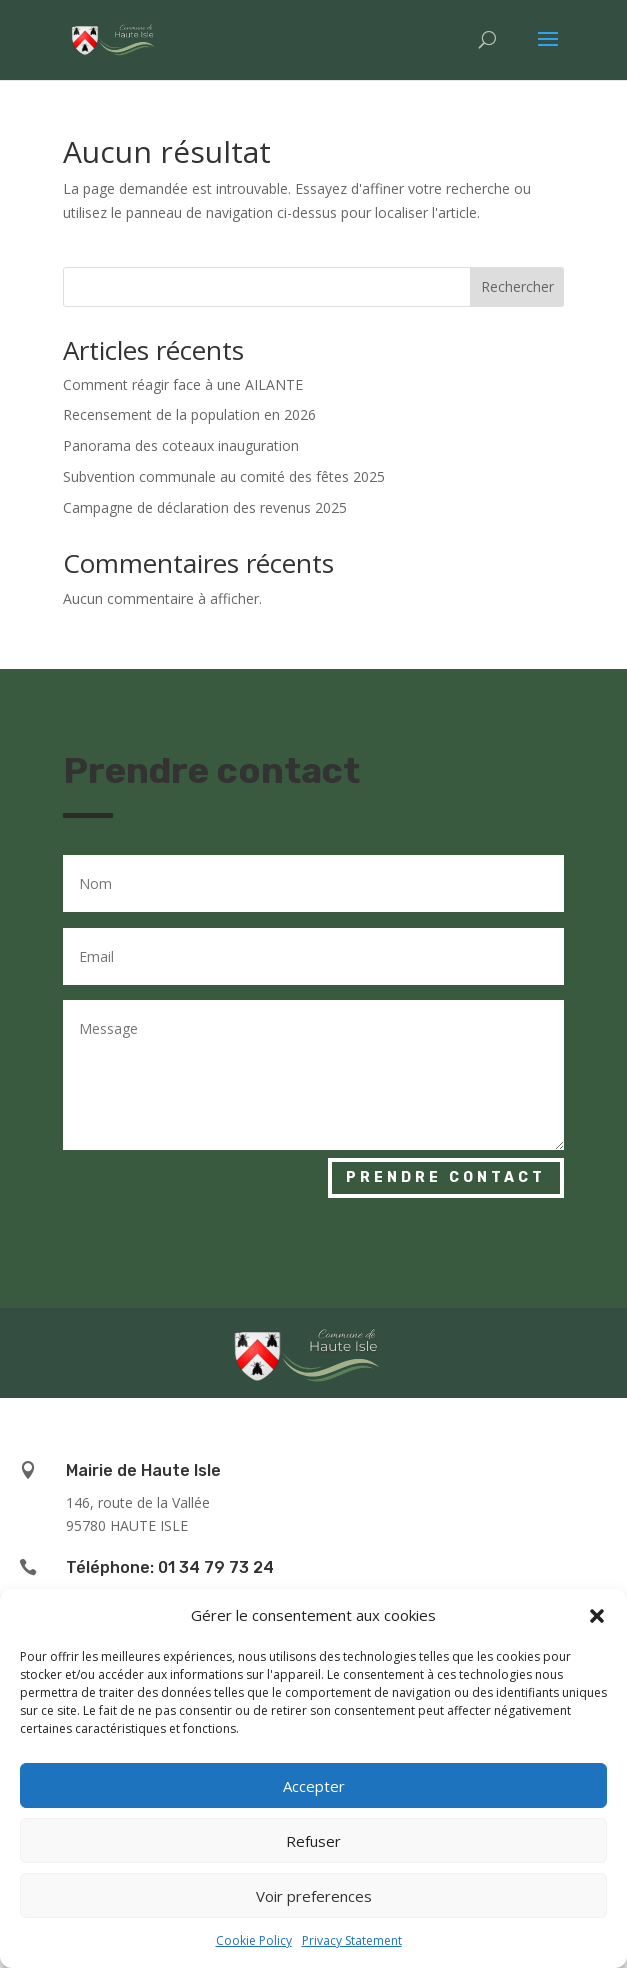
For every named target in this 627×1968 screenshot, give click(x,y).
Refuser (313, 1841)
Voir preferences (314, 1896)
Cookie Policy (254, 1940)
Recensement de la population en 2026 (189, 414)
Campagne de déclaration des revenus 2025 (205, 507)
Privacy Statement (352, 1940)
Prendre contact (446, 1177)
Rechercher (517, 286)
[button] (597, 1616)
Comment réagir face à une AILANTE (183, 384)
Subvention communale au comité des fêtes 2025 (224, 476)
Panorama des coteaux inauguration (181, 445)
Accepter (314, 1786)
